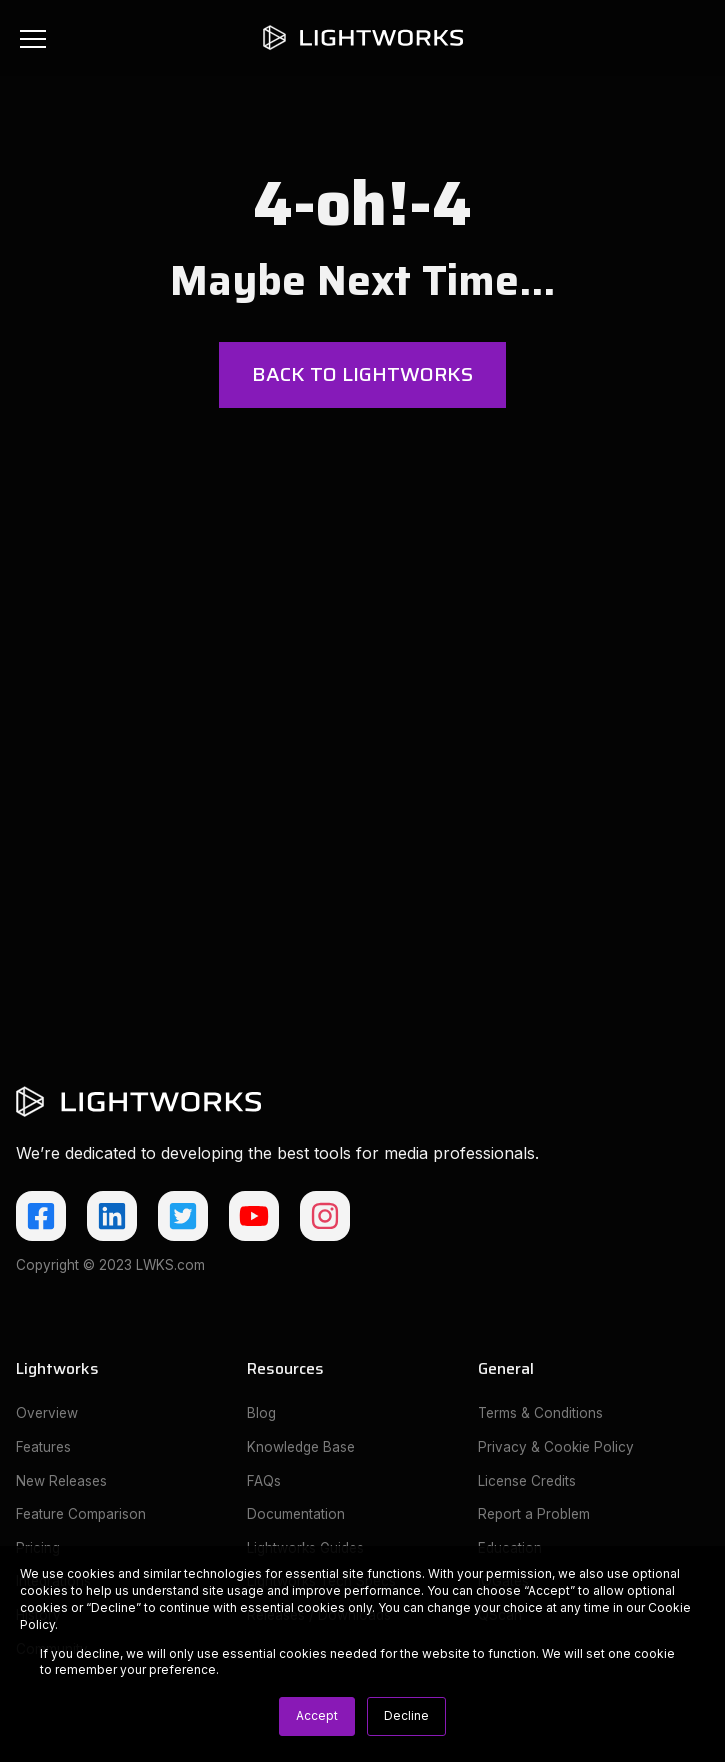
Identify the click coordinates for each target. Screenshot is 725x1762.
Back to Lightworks (362, 374)
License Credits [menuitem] (527, 1481)
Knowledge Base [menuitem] (301, 1447)
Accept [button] (317, 1715)
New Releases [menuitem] (61, 1481)
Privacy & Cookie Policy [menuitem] (556, 1447)
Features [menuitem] (43, 1447)
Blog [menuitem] (261, 1413)
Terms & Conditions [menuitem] (540, 1413)
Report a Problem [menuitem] (534, 1514)
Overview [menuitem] (47, 1413)
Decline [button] (406, 1715)
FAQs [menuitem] (264, 1481)
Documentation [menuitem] (296, 1514)
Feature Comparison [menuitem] (81, 1514)
